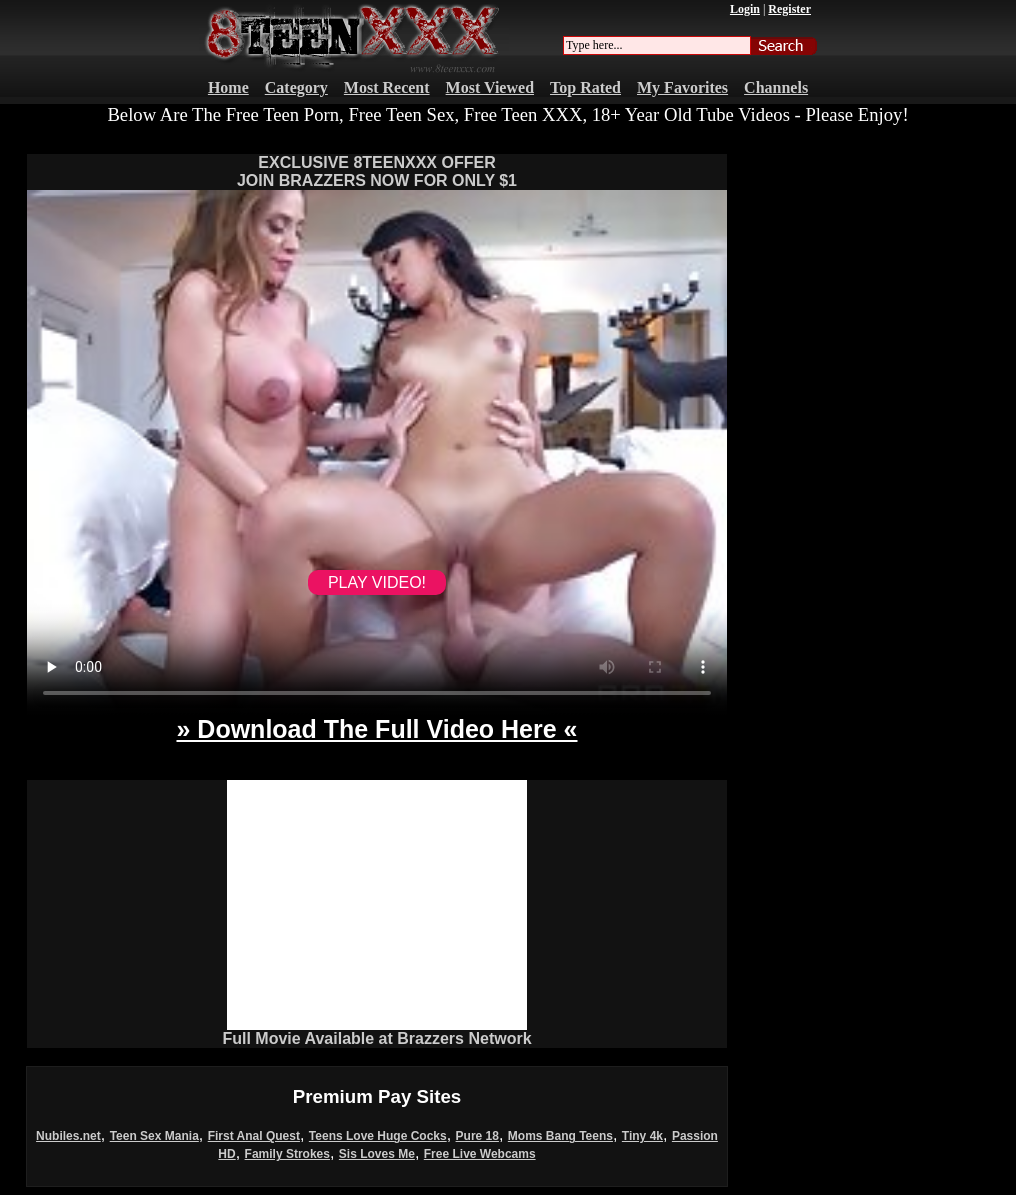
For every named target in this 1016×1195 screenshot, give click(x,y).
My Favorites (682, 87)
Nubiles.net (68, 1136)
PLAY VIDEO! (377, 582)
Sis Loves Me (377, 1154)
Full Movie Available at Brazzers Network (376, 1038)
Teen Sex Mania (154, 1136)
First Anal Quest (254, 1136)
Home (228, 87)
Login (745, 9)
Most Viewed (490, 87)
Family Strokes (287, 1154)
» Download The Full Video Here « (376, 729)
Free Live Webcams (480, 1154)
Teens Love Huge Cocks (378, 1136)
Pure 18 (477, 1136)
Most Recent (387, 87)
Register (789, 9)
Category (296, 87)
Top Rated (585, 87)
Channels (776, 87)
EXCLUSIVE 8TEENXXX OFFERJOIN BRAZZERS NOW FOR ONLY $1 (377, 171)
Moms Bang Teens (560, 1136)
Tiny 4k (642, 1136)
